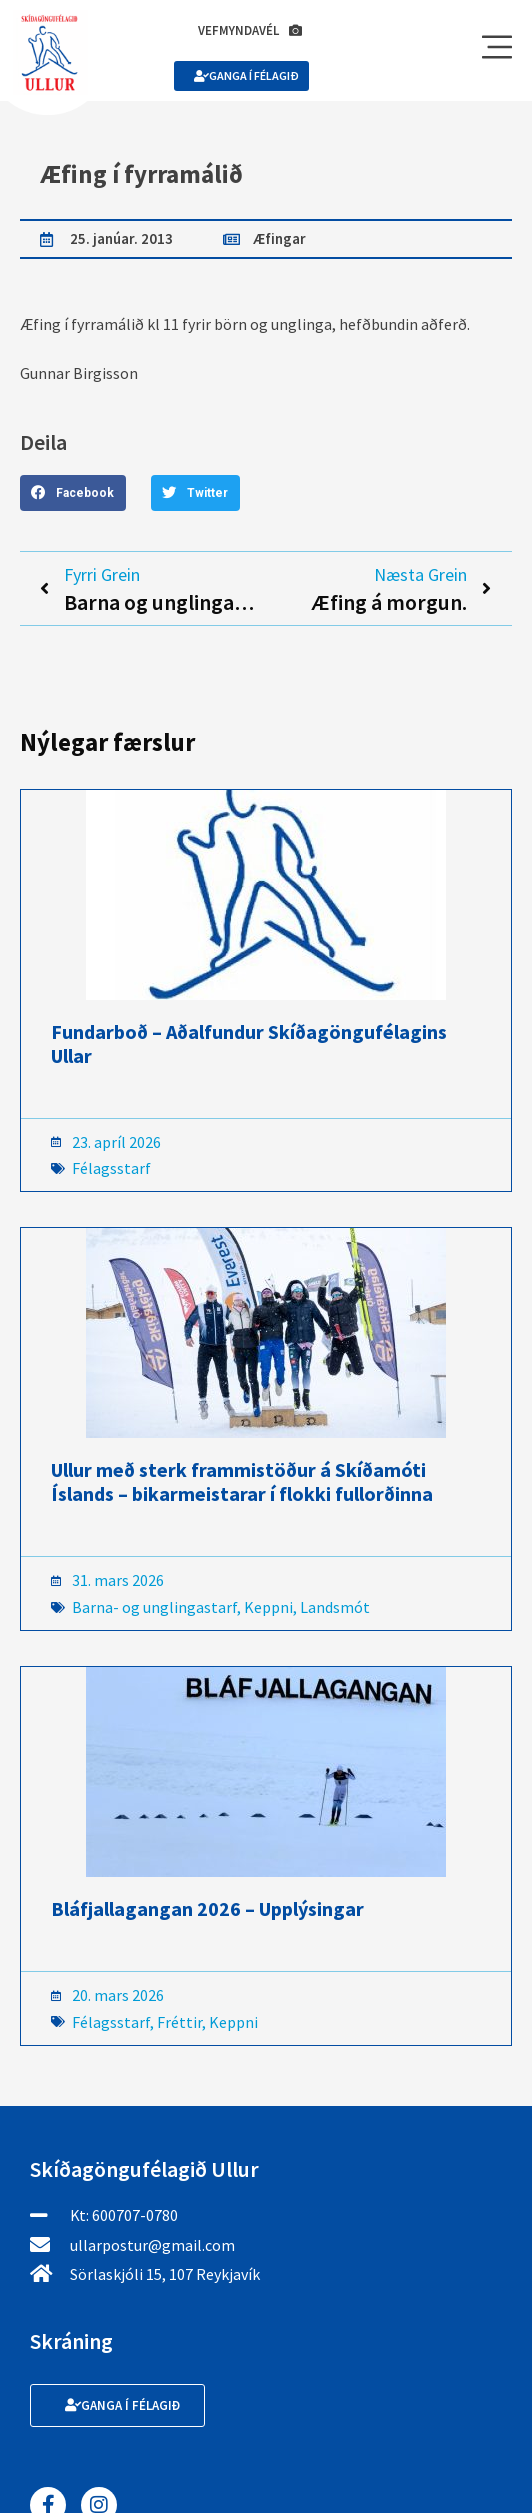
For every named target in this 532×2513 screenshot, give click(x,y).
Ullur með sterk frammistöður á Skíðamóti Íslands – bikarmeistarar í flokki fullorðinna (242, 1481)
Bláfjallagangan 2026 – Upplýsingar (207, 1908)
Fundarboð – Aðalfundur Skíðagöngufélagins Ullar (249, 1043)
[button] (73, 493)
